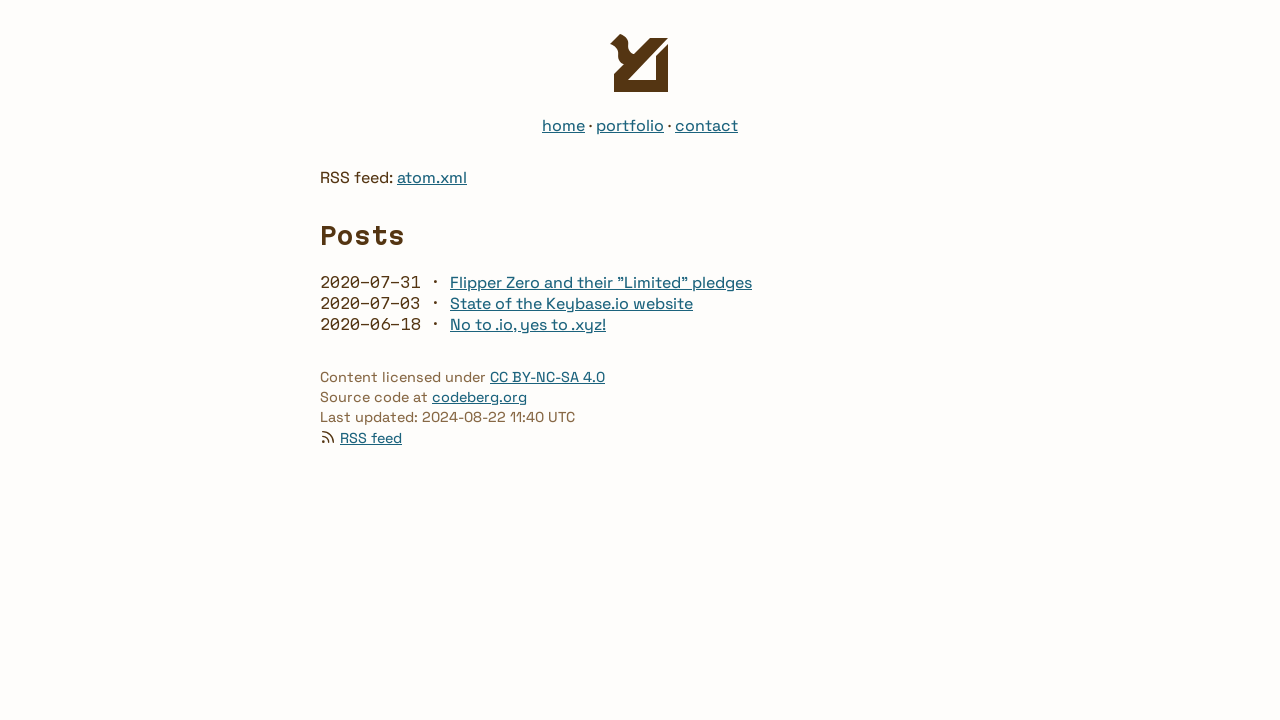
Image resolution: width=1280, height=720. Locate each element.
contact (706, 125)
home (563, 125)
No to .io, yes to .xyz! (528, 324)
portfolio (630, 125)
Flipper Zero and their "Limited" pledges (601, 282)
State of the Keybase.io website (571, 303)
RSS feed (371, 438)
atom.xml (432, 177)
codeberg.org (479, 397)
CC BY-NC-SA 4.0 (547, 377)
